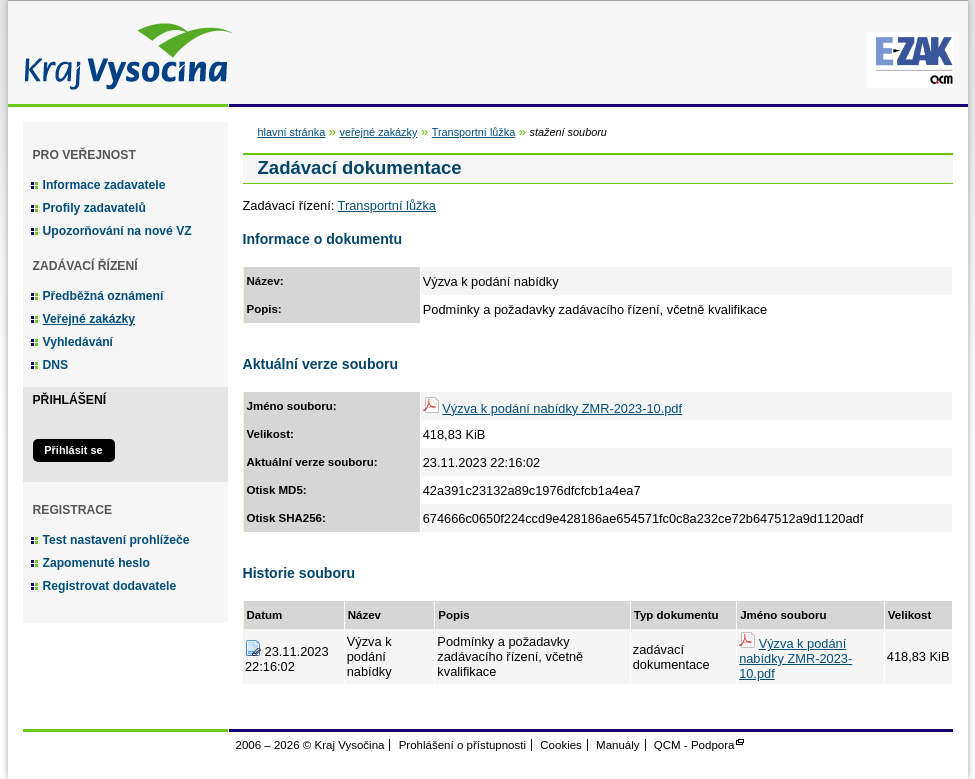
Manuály (618, 745)
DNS (56, 365)
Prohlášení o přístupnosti (462, 745)
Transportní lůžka (474, 132)
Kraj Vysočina (123, 52)
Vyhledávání (78, 342)
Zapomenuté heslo (96, 563)
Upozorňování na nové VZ (117, 231)
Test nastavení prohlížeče (116, 540)
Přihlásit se (73, 450)
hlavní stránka (292, 132)
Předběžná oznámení (103, 296)
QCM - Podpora (694, 745)
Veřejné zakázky (89, 319)
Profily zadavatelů (94, 208)
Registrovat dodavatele (110, 586)
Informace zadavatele (104, 185)
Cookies (561, 745)
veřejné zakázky (378, 132)
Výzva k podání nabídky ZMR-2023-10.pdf (562, 408)
